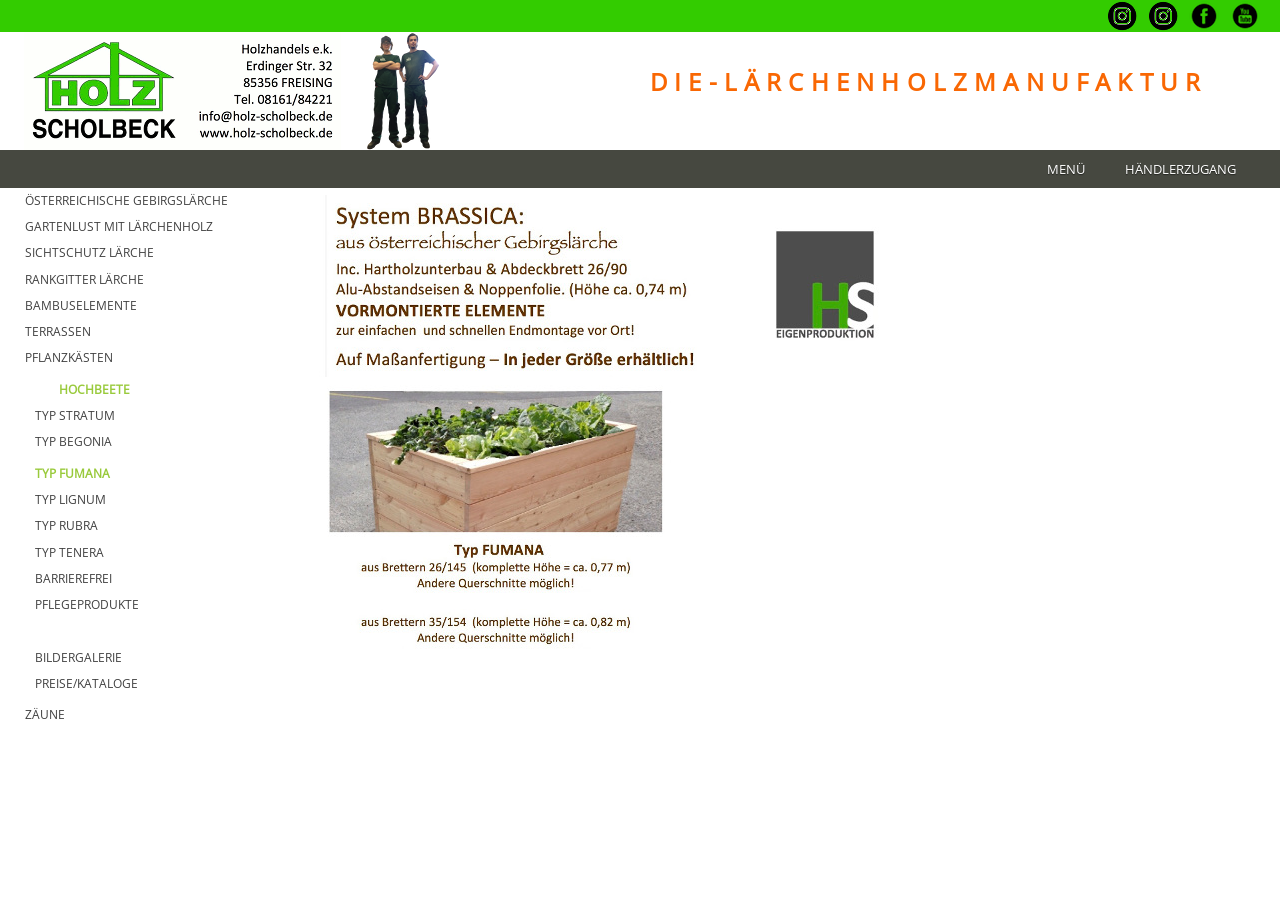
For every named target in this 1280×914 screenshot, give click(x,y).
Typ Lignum (70, 499)
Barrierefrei (73, 578)
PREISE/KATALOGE (86, 683)
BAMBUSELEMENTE (81, 305)
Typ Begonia (73, 441)
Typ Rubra (66, 525)
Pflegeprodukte (87, 604)
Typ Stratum (75, 415)
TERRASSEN (58, 331)
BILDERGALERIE (78, 657)
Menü (1066, 169)
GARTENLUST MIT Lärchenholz (119, 226)
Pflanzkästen (69, 357)
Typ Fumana (72, 473)
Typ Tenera (69, 552)
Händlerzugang (1180, 169)
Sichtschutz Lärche (89, 252)
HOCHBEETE (94, 389)
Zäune (45, 714)
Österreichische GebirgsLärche (126, 200)
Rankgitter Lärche (84, 279)
